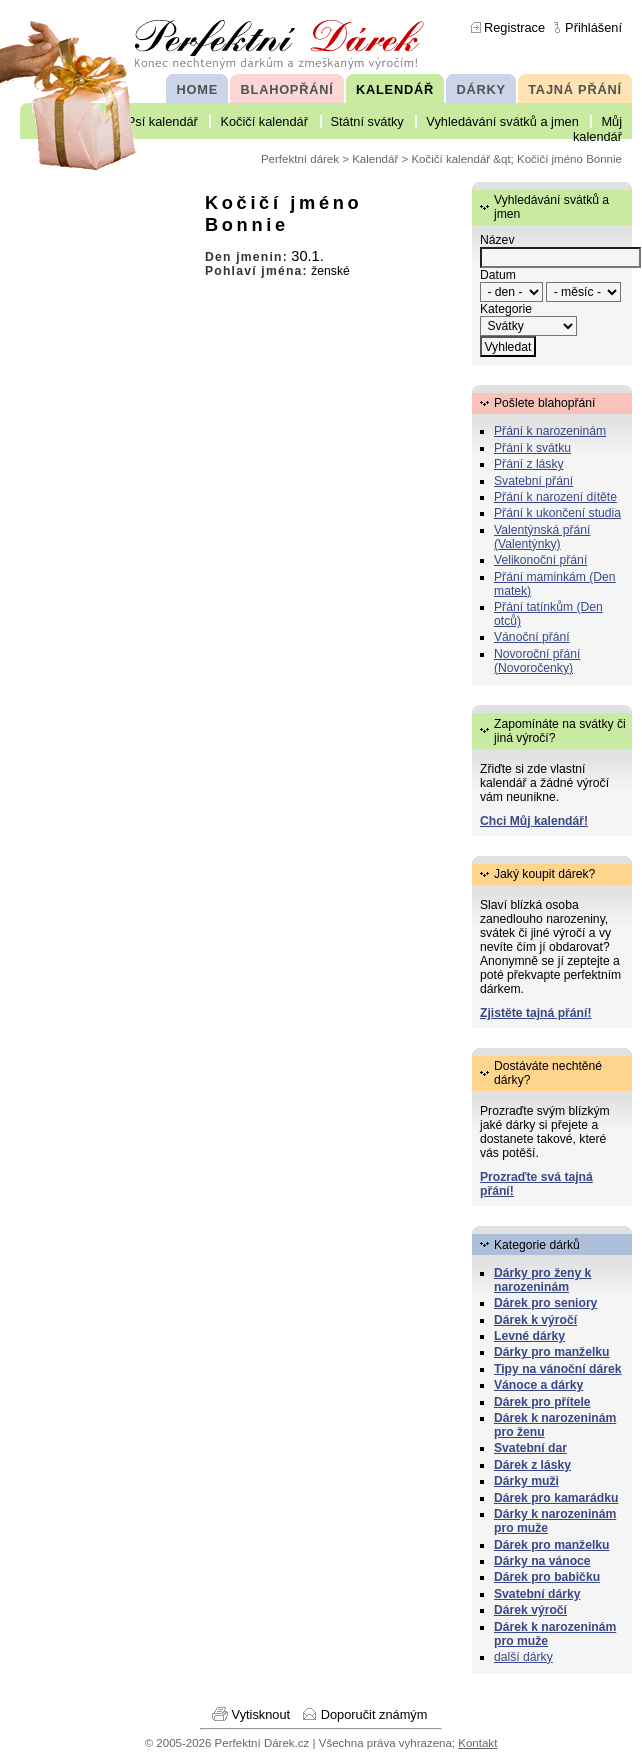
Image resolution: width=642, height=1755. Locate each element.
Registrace (514, 27)
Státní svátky (367, 121)
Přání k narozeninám (550, 431)
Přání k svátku (532, 448)
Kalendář (375, 159)
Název (497, 240)
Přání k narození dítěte (555, 497)
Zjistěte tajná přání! (535, 1013)
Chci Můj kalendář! (534, 821)
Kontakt (477, 1743)
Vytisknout (261, 1714)
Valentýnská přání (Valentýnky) (542, 537)
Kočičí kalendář (264, 121)
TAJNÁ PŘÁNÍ (575, 89)
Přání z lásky (529, 464)
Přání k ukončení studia (557, 513)
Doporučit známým (374, 1714)
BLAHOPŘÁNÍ (287, 89)
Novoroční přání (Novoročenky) (537, 661)
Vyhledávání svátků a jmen (502, 121)
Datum (498, 275)
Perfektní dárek (300, 159)
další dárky (523, 1657)
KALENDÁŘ (395, 89)
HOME (197, 89)
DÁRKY (480, 89)
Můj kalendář (597, 129)
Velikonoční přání (540, 560)
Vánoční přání (532, 637)
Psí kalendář (162, 121)
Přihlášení (593, 27)
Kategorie (506, 309)
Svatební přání (533, 481)
